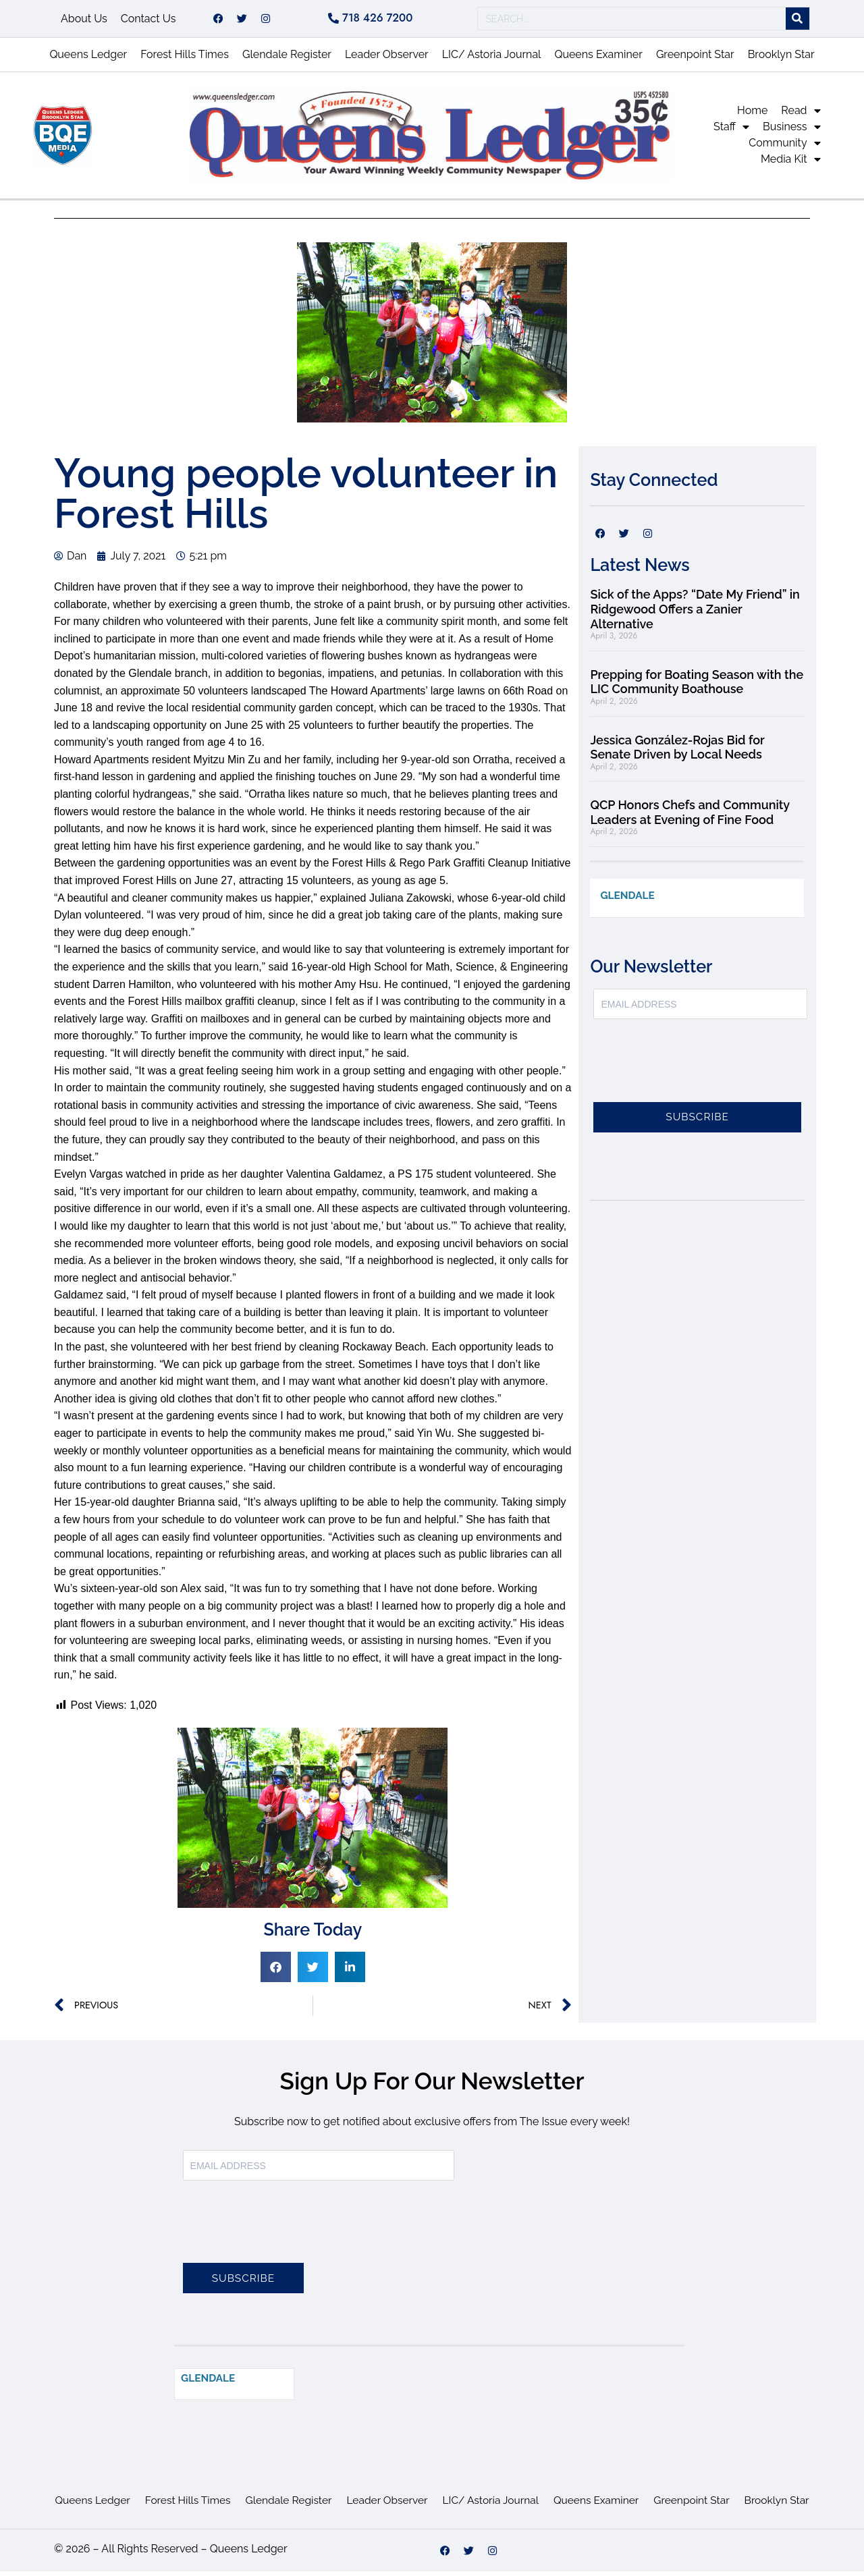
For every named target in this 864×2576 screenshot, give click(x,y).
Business (792, 132)
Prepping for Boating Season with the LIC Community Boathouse (696, 686)
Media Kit (791, 164)
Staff (731, 132)
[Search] (797, 21)
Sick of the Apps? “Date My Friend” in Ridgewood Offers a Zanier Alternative (694, 613)
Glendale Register (286, 59)
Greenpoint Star (695, 59)
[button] (276, 1971)
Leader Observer (387, 59)
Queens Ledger (88, 59)
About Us (84, 20)
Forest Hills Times (184, 59)
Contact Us (148, 20)
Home (752, 115)
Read (800, 115)
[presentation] (696, 1073)
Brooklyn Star (781, 59)
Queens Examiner (598, 59)
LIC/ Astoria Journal (491, 59)
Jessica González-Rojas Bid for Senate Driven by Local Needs (677, 752)
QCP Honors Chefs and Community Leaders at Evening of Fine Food (689, 816)
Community (784, 148)
